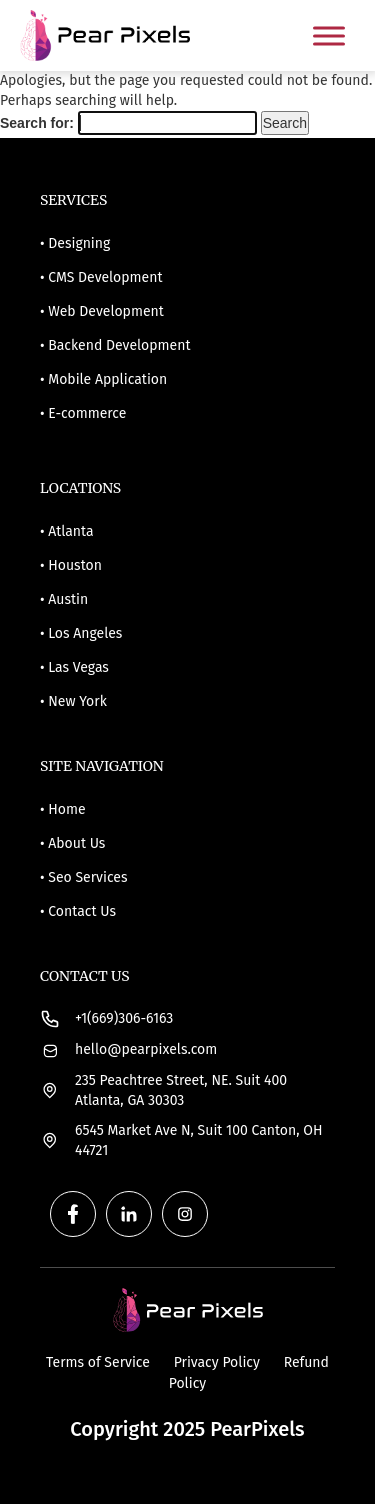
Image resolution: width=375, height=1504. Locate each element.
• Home (63, 809)
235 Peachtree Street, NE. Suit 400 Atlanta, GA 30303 (181, 1090)
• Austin (64, 599)
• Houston (71, 565)
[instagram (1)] (180, 1214)
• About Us (72, 843)
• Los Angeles (81, 633)
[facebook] (68, 1214)
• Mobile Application (103, 379)
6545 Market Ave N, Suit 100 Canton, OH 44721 (199, 1140)
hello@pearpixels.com (146, 1049)
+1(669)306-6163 (124, 1018)
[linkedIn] (124, 1214)
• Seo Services (83, 877)
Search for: (37, 123)
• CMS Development (101, 277)
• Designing (75, 243)
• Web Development (102, 311)
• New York (73, 701)
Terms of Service (100, 1362)
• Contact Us (78, 911)
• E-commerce (83, 413)
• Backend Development (115, 345)
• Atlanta (67, 531)
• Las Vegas (74, 667)
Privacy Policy (219, 1362)
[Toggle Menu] (329, 35)
